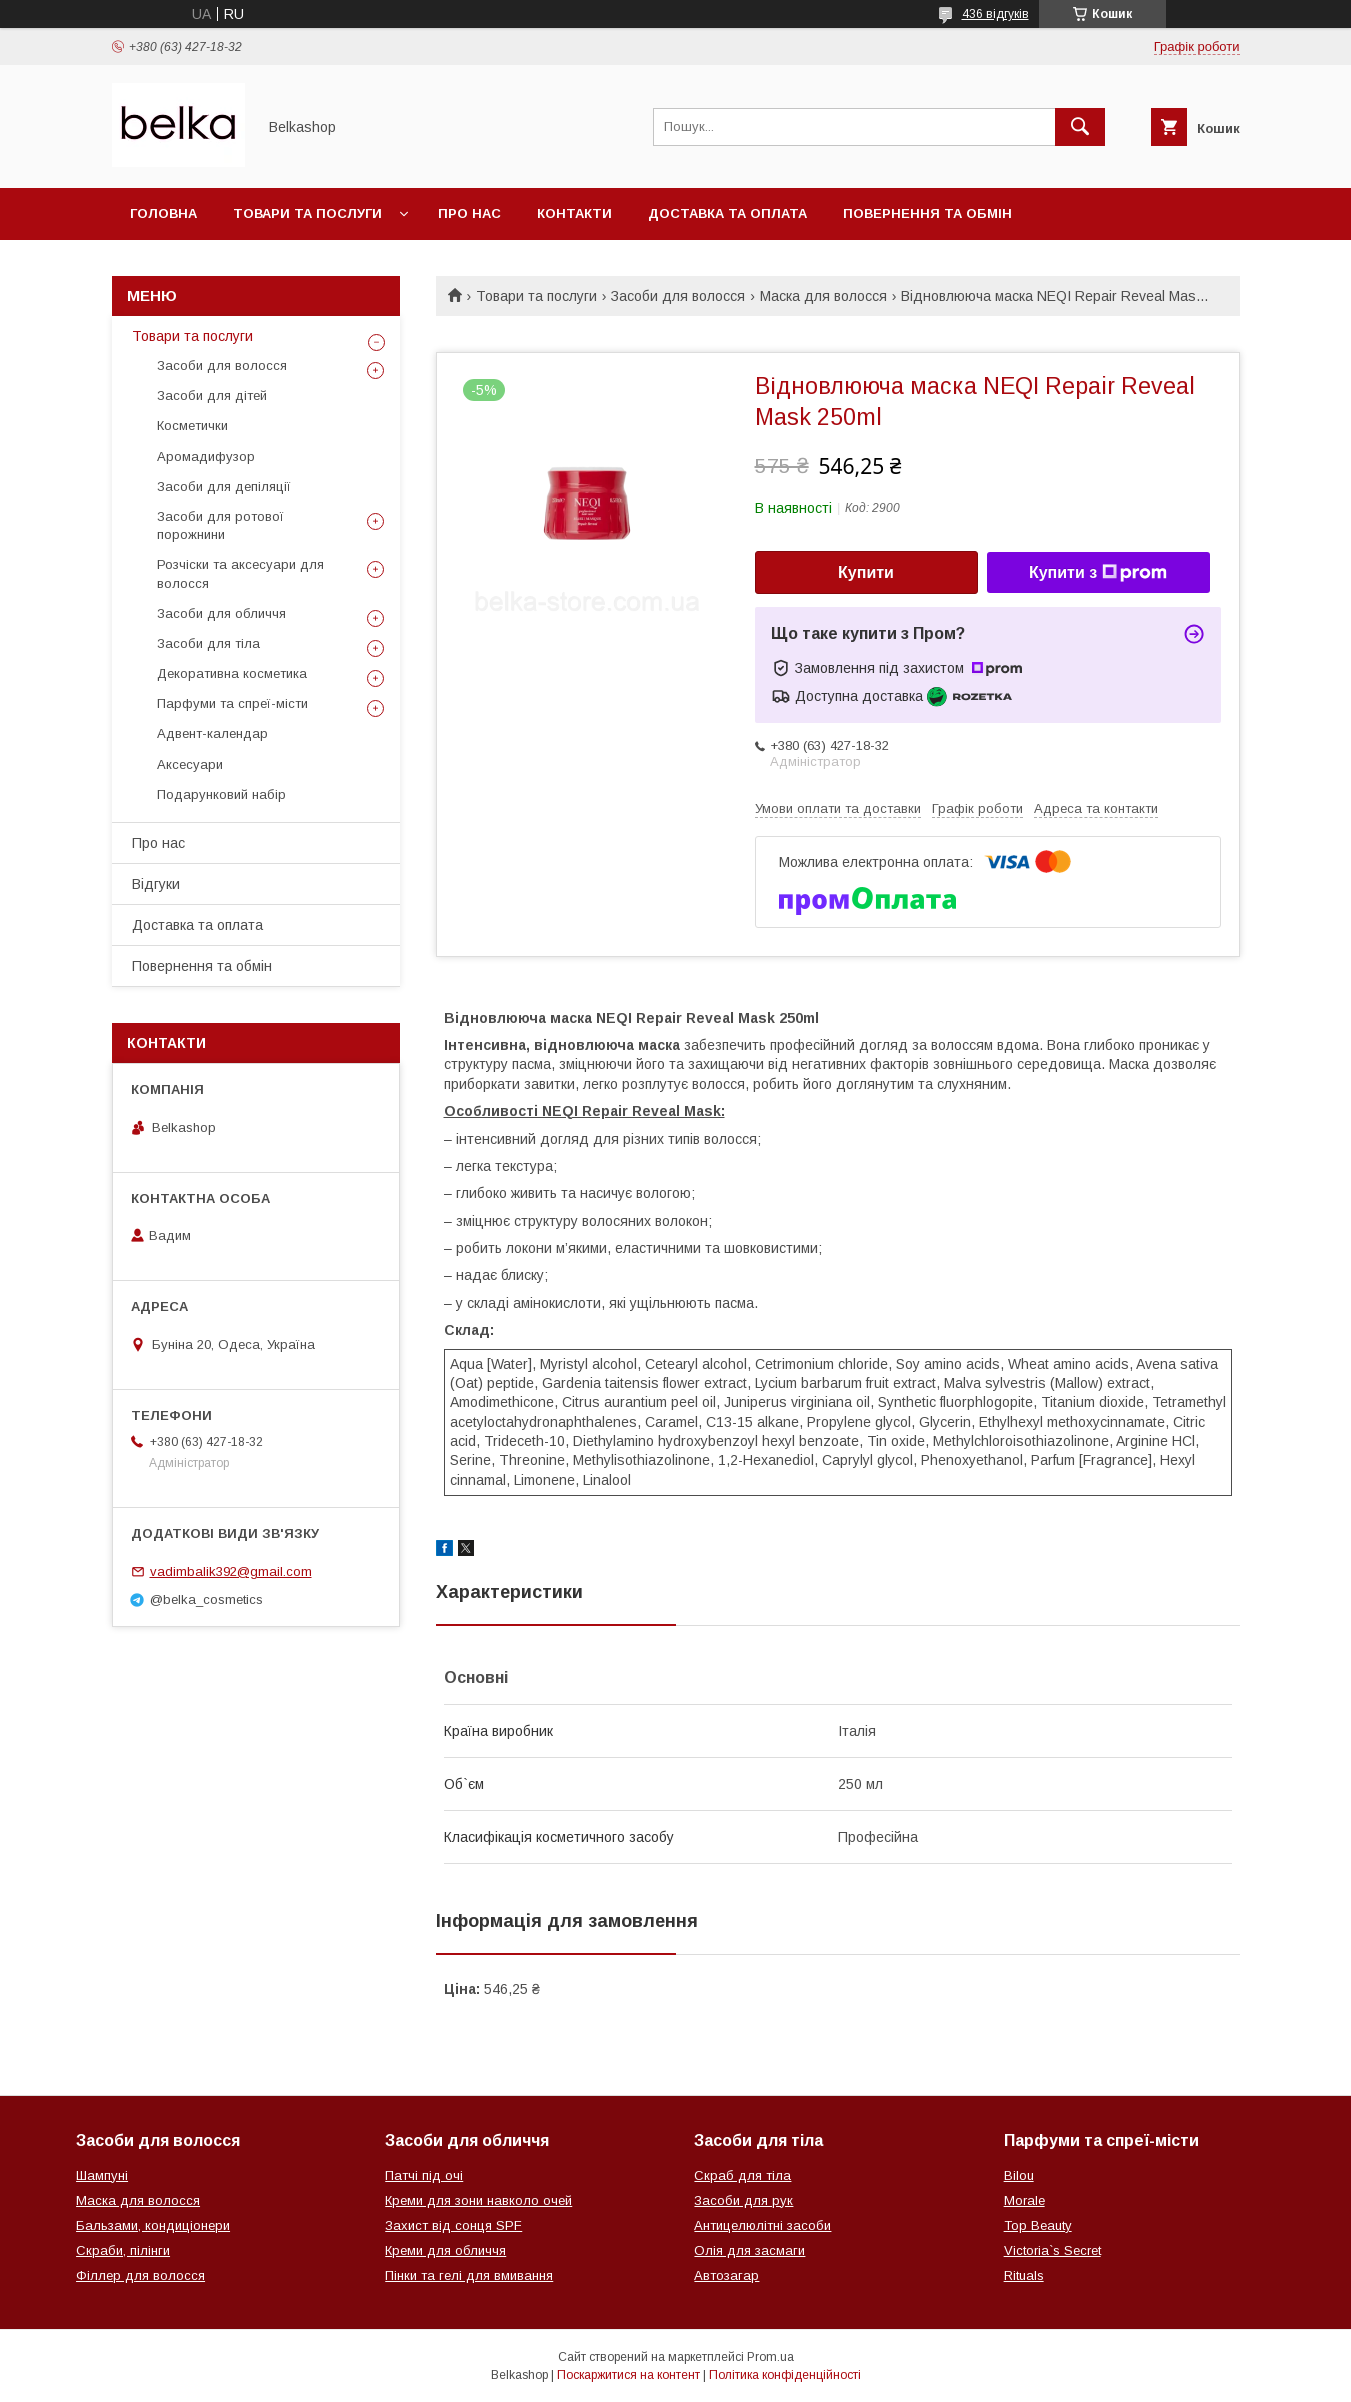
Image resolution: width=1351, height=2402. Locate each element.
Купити (866, 572)
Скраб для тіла (742, 2175)
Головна (163, 213)
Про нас (469, 213)
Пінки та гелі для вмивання (469, 2275)
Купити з (1098, 573)
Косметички (192, 425)
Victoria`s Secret (1052, 2250)
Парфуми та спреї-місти (232, 703)
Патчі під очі (424, 2175)
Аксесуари (190, 764)
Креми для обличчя (445, 2250)
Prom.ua (770, 2357)
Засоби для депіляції (224, 486)
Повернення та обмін (927, 213)
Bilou (1019, 2175)
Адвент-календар (212, 733)
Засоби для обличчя (221, 613)
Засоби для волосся (678, 296)
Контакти (574, 213)
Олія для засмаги (749, 2250)
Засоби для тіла (208, 643)
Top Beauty (1038, 2225)
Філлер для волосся (140, 2275)
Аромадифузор (206, 456)
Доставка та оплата (727, 213)
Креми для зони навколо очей (478, 2200)
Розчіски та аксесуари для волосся (240, 573)
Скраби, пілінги (123, 2250)
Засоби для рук (743, 2200)
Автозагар (726, 2275)
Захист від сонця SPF (453, 2225)
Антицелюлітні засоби (762, 2225)
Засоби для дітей (212, 395)
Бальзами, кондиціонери (153, 2225)
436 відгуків (995, 14)
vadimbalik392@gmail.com (231, 1571)
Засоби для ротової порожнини (220, 525)
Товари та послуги (307, 213)
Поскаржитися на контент (628, 2375)
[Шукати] (1080, 127)
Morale (1024, 2200)
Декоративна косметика (232, 673)
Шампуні (102, 2175)
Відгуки (156, 884)
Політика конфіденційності (785, 2375)
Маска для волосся (823, 296)
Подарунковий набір (221, 794)
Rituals (1024, 2275)
